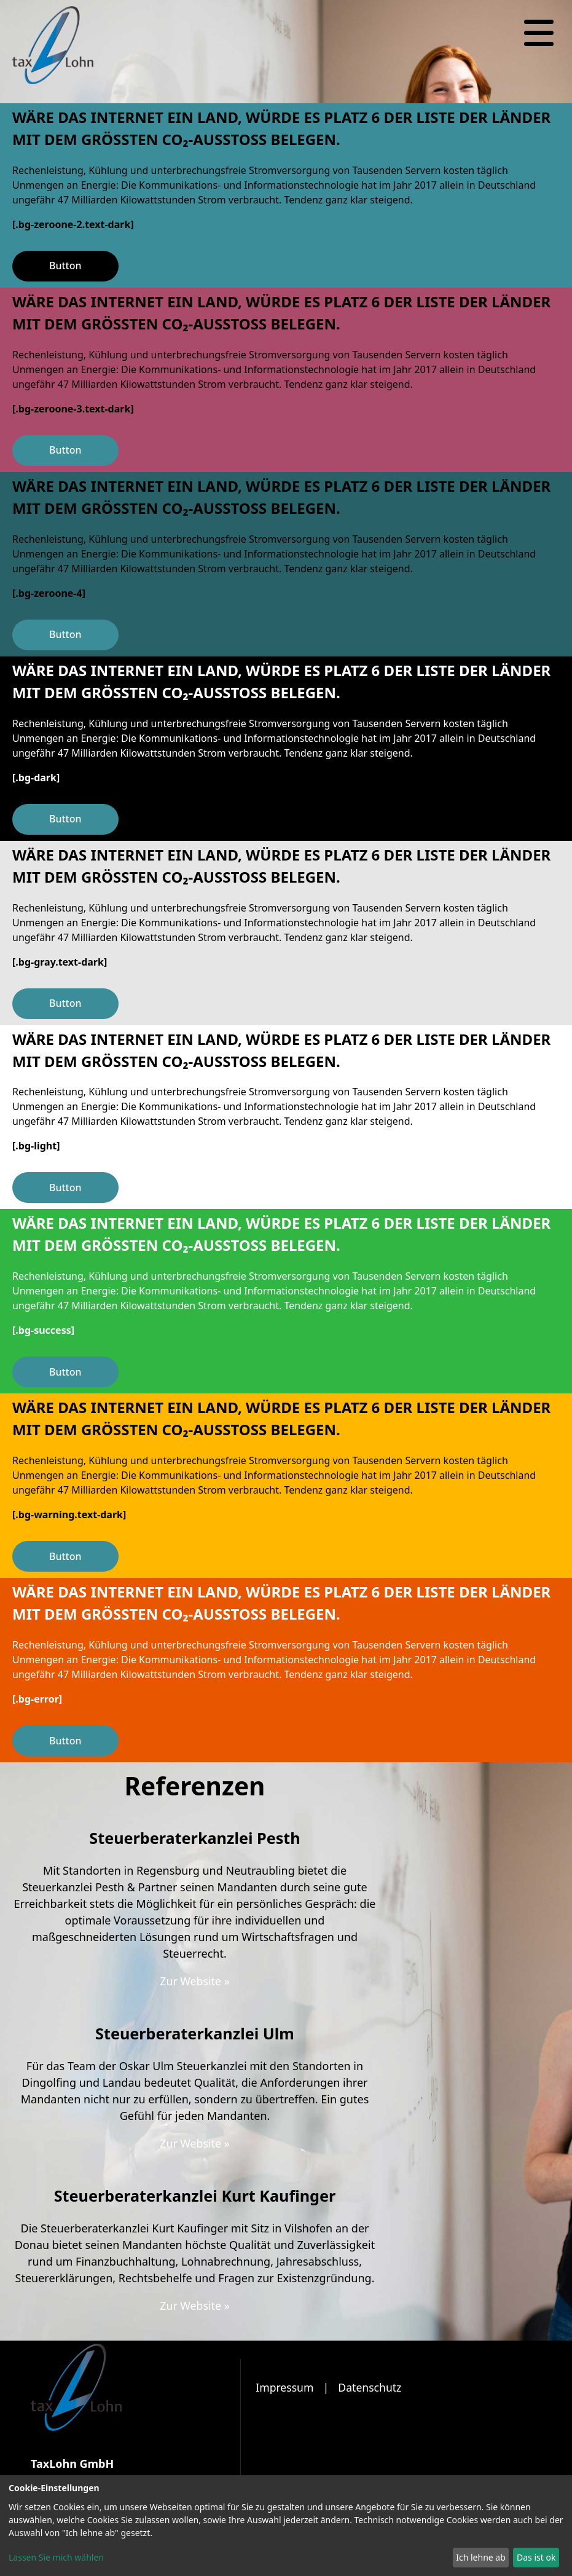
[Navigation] (539, 33)
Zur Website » (195, 1981)
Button (65, 265)
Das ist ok (536, 2557)
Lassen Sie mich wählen (56, 2557)
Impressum (285, 2387)
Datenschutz (372, 2387)
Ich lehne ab (481, 2557)
